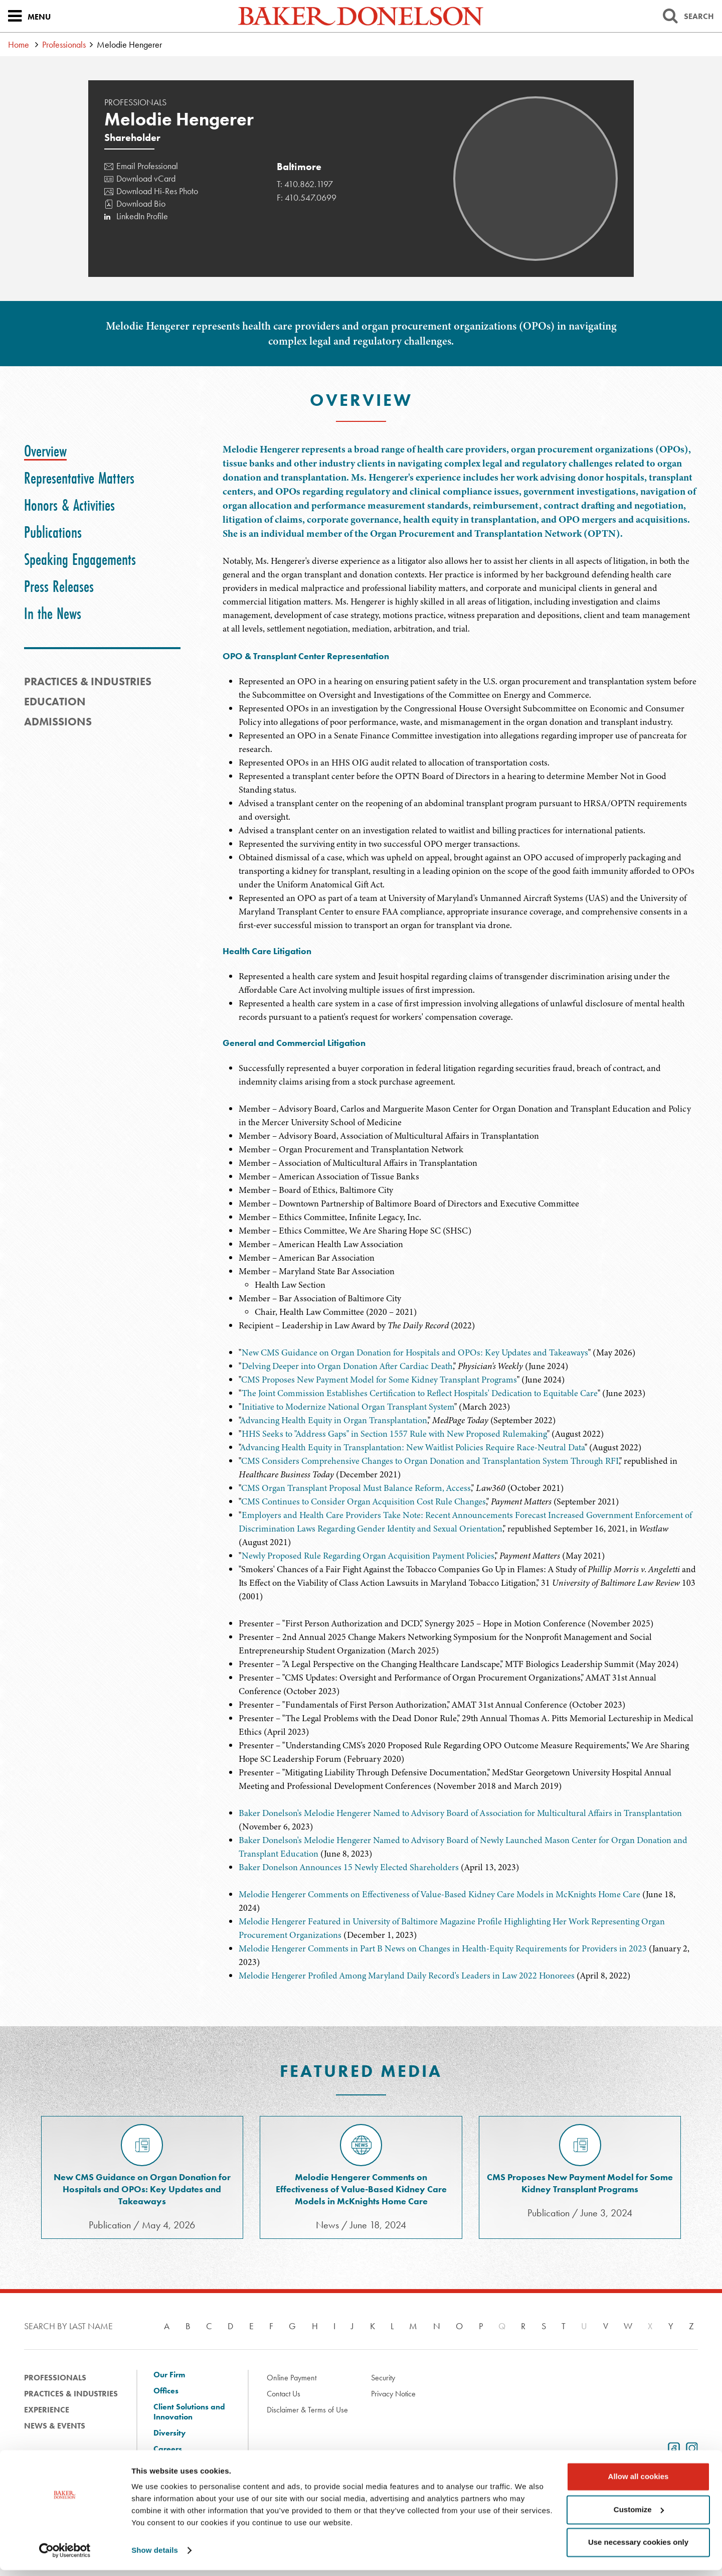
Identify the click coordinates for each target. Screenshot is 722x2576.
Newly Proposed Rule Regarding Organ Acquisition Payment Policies (368, 1556)
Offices (165, 2391)
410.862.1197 (308, 184)
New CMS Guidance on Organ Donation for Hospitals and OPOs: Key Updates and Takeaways (415, 1352)
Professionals (64, 44)
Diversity (169, 2433)
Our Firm (169, 2375)
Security (383, 2377)
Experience (46, 2409)
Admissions (58, 721)
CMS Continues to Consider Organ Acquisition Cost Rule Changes (363, 1501)
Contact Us (283, 2393)
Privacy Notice (393, 2393)
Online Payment (291, 2377)
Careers (167, 2449)
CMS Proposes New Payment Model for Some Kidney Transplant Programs (379, 1380)
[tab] (45, 451)
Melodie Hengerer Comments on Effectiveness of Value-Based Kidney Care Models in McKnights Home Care (439, 1894)
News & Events (54, 2425)
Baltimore (299, 166)
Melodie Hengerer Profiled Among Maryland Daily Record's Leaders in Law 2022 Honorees (407, 1975)
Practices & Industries (71, 2393)
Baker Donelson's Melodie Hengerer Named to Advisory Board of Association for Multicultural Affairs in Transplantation (460, 1813)
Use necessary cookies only (638, 2548)
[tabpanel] (460, 539)
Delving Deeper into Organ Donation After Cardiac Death (347, 1366)
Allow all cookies (638, 2482)
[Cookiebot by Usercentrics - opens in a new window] (65, 2556)
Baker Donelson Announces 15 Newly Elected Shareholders (349, 1867)
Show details (154, 2556)
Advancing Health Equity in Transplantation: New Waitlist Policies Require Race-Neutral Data (412, 1447)
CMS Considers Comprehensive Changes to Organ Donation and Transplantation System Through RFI (430, 1461)
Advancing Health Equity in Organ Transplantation (333, 1420)
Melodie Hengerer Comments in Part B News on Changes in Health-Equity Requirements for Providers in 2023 (443, 1948)
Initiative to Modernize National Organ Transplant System (348, 1407)
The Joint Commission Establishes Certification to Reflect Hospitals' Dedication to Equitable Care (420, 1393)
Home (18, 44)
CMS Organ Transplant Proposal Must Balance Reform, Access (356, 1488)
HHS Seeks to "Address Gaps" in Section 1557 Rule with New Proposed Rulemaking (394, 1434)
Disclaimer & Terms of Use (307, 2409)
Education (55, 701)
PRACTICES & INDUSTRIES (87, 681)
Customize (639, 2515)
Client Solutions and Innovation (189, 2412)
